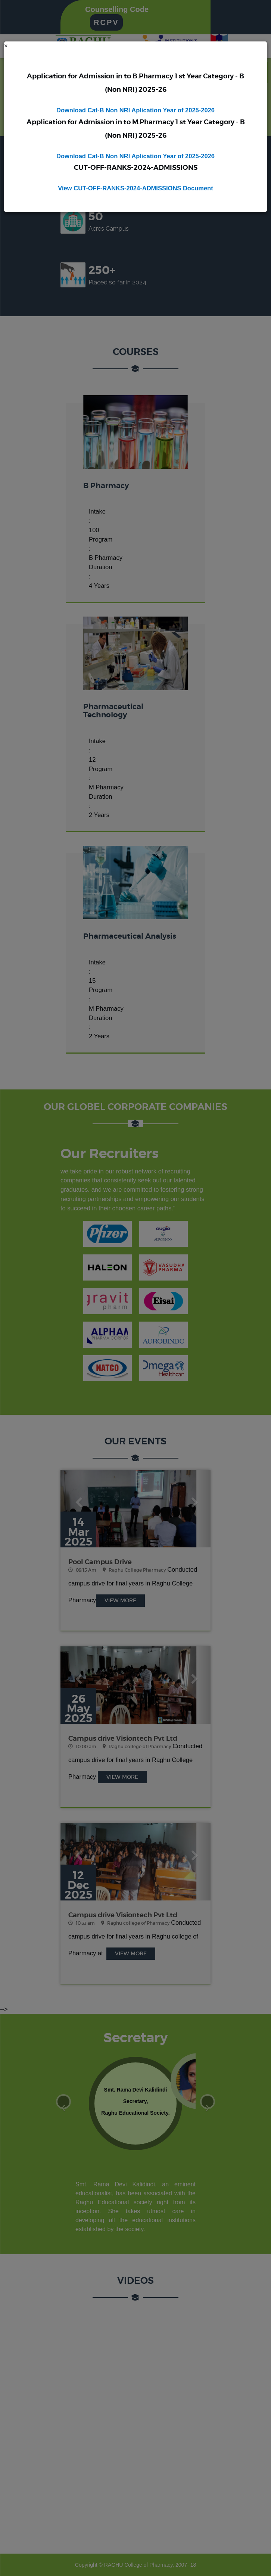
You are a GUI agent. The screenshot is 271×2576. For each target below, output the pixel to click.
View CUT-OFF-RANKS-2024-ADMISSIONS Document (135, 188)
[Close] (6, 46)
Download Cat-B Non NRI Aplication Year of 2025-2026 (135, 110)
